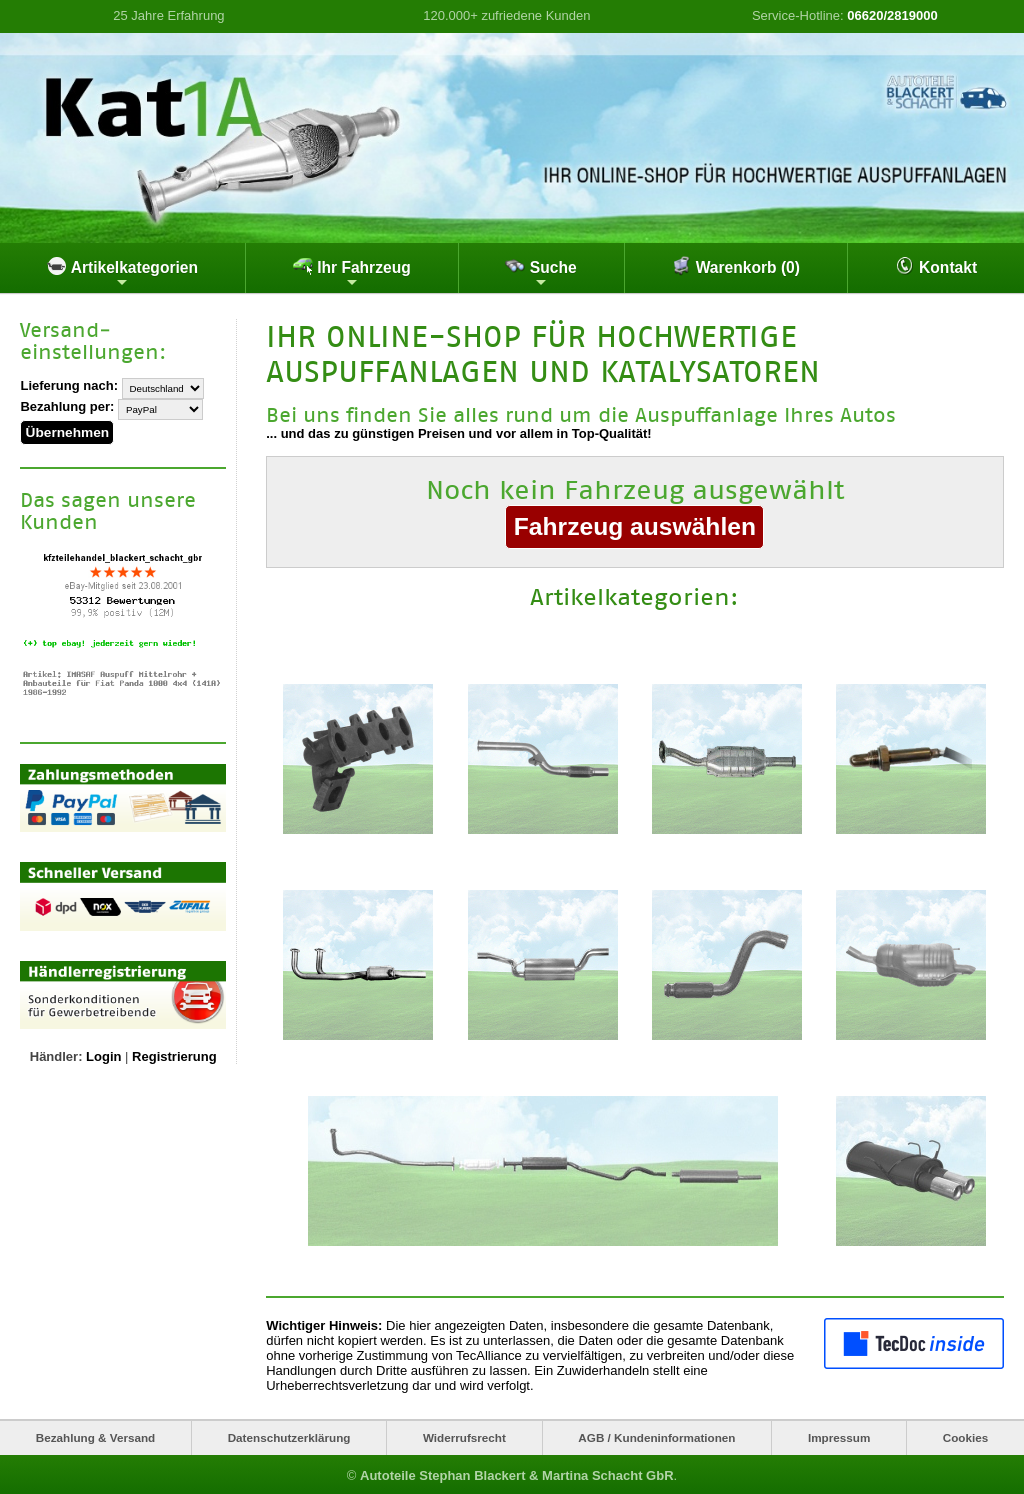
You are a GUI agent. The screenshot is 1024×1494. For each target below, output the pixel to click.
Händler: (56, 1050)
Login (103, 1050)
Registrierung (174, 1050)
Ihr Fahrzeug (352, 273)
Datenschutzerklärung (289, 1435)
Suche (540, 273)
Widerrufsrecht (464, 1435)
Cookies (965, 1435)
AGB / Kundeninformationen (656, 1435)
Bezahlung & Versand (96, 1435)
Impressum (839, 1435)
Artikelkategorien (122, 273)
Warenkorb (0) (735, 266)
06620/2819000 (892, 15)
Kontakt (936, 266)
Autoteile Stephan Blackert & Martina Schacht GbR (517, 1473)
